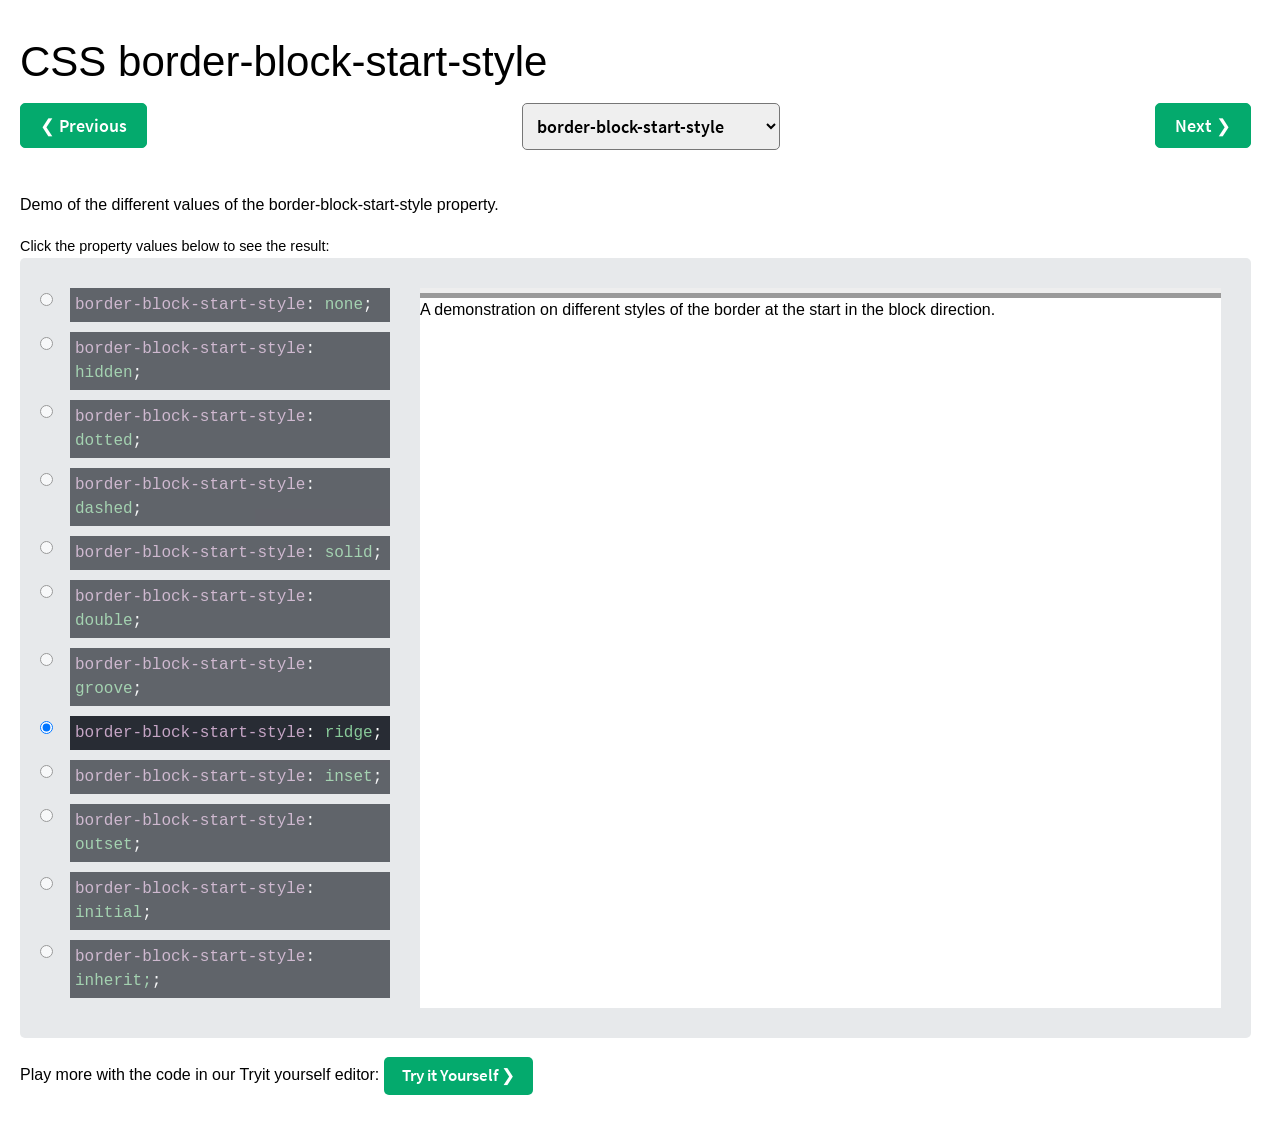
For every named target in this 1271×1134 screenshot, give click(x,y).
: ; (221, 303)
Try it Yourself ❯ (458, 1075)
